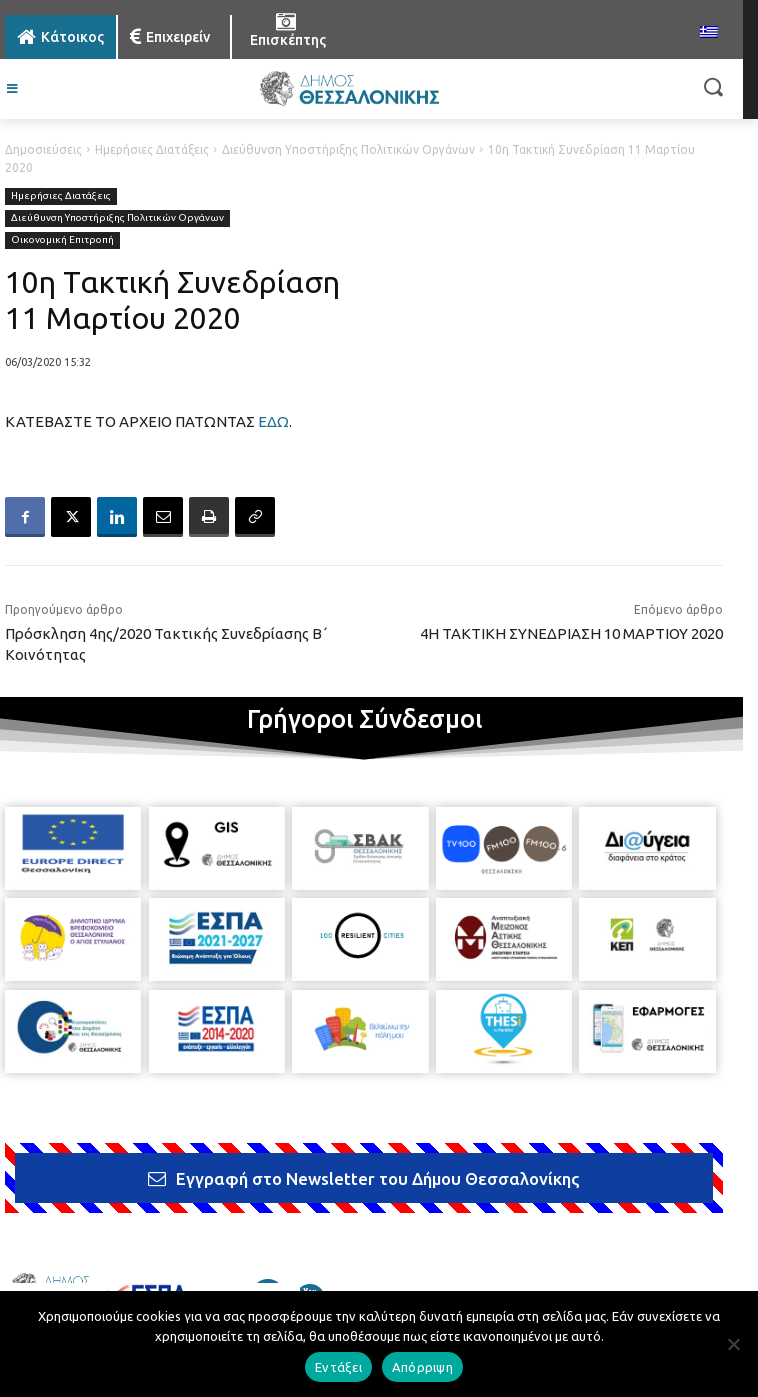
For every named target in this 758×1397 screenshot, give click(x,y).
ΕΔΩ (273, 421)
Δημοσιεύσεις (43, 149)
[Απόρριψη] (733, 1344)
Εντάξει (338, 1367)
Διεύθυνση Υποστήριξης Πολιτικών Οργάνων (348, 149)
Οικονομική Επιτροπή (62, 240)
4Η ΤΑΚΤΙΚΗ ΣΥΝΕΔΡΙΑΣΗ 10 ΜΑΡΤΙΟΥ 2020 (571, 633)
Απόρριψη (422, 1367)
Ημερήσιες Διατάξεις (152, 149)
